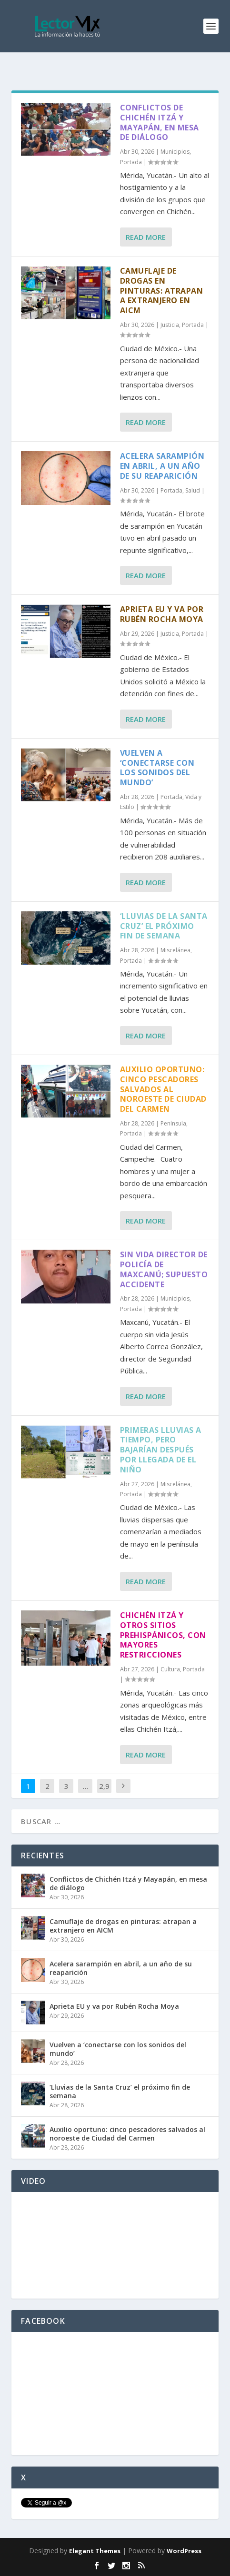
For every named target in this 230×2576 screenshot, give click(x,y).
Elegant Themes (94, 2550)
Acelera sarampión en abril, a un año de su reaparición (162, 466)
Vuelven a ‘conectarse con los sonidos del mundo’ (157, 768)
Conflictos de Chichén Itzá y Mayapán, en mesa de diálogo (159, 122)
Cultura (170, 1669)
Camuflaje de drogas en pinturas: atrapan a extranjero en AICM (161, 291)
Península (173, 1123)
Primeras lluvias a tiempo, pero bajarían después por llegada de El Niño (160, 1450)
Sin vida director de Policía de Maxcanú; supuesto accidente (164, 1269)
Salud (192, 490)
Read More (146, 237)
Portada (131, 162)
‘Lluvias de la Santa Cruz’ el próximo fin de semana (164, 926)
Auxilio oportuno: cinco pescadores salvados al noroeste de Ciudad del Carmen (163, 1089)
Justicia (169, 325)
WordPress (184, 2550)
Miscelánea (175, 950)
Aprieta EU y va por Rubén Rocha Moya (162, 614)
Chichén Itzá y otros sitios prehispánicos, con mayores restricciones (163, 1635)
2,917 (104, 1793)
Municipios (175, 152)
